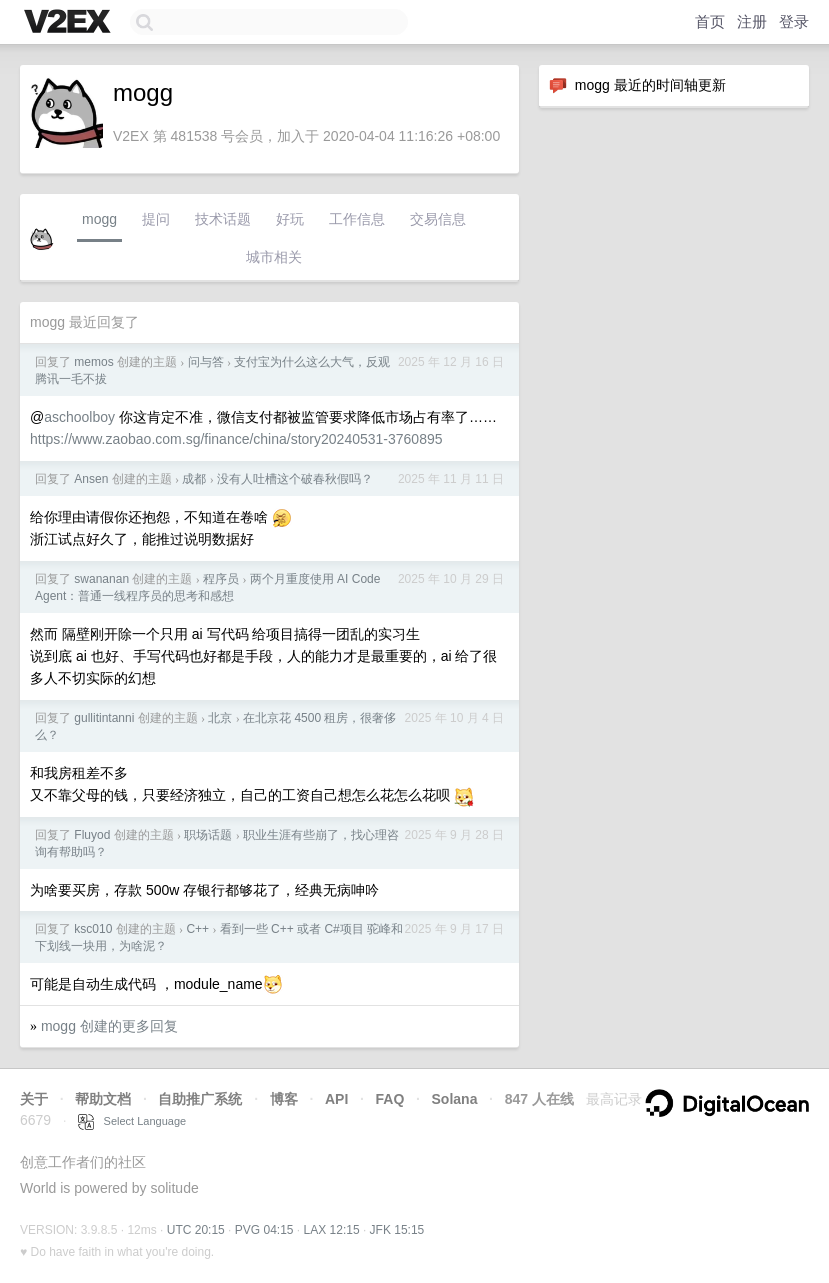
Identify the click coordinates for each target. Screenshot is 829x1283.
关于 (34, 1099)
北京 (220, 718)
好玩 (290, 219)
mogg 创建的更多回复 (109, 1026)
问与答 (206, 362)
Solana (455, 1099)
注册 (752, 21)
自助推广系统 (200, 1099)
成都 (194, 479)
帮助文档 (103, 1099)
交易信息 (438, 219)
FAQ (390, 1099)
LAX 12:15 (332, 1230)
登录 (794, 21)
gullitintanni (104, 718)
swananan (101, 579)
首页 (710, 21)
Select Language (132, 1121)
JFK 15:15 (397, 1230)
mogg (99, 219)
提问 (156, 219)
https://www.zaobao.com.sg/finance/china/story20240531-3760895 (236, 439)
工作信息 (357, 219)
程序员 (221, 579)
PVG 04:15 (264, 1230)
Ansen (91, 479)
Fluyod (92, 835)
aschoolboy (79, 417)
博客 (284, 1099)
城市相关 (274, 257)
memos (93, 362)
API (336, 1099)
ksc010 (93, 929)
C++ (197, 929)
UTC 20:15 (196, 1230)
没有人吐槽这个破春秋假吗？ (295, 479)
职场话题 (208, 835)
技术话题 (223, 219)
